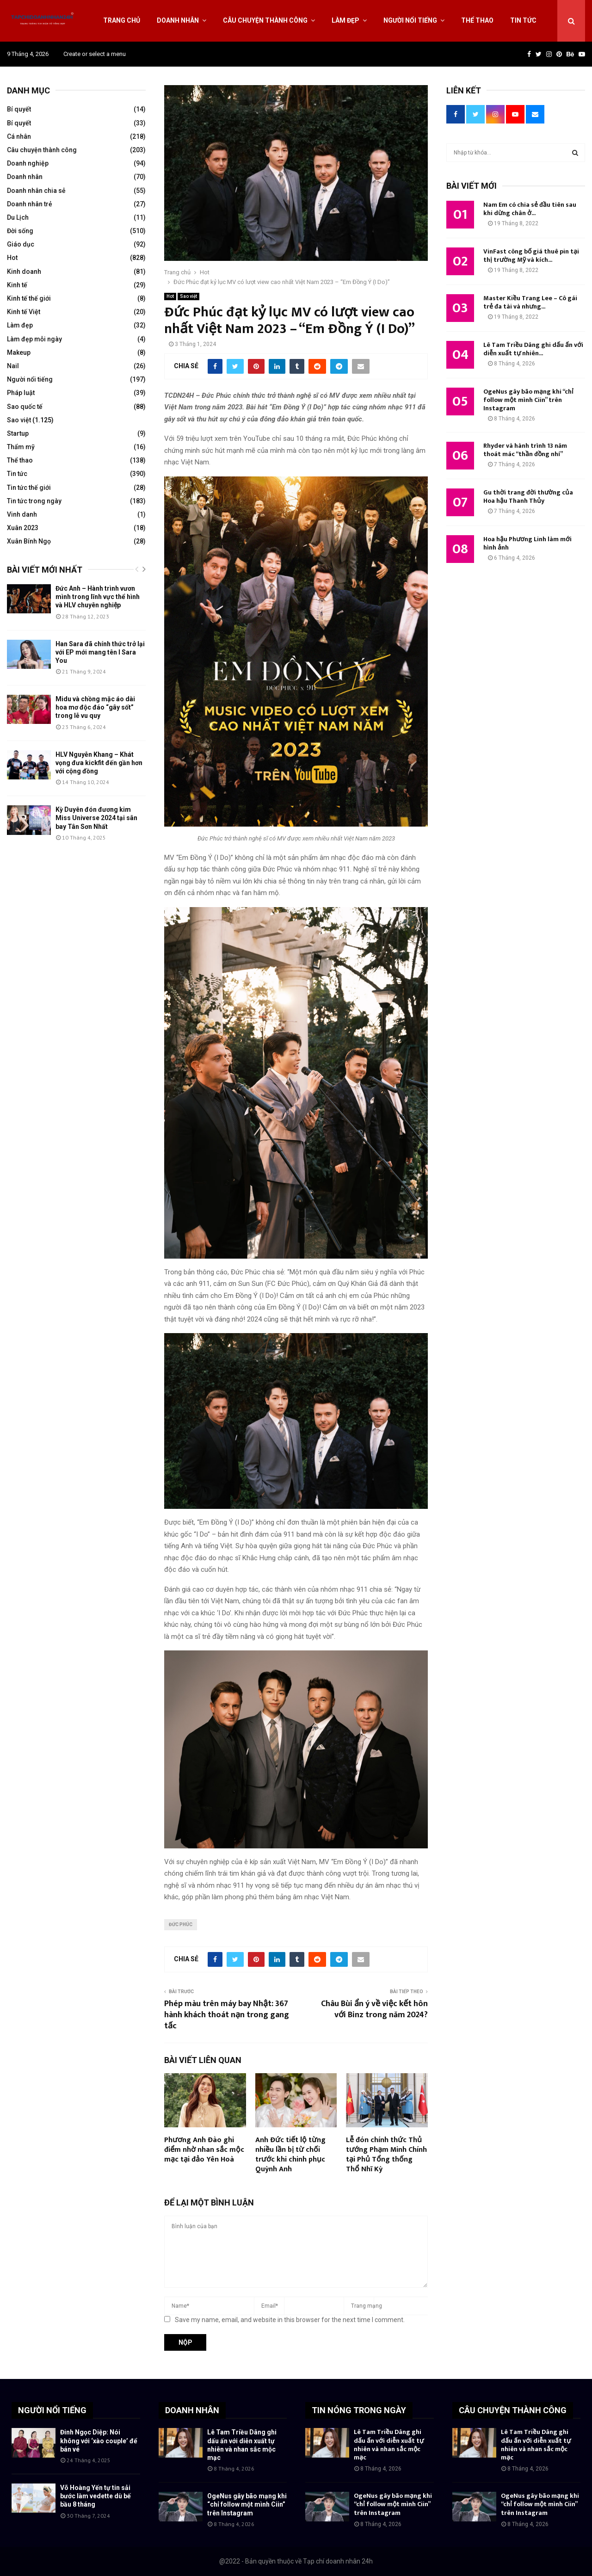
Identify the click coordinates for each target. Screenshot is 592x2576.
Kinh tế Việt (23, 311)
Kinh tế (17, 285)
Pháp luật (21, 392)
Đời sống (20, 231)
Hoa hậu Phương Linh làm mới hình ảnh (527, 543)
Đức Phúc (180, 1924)
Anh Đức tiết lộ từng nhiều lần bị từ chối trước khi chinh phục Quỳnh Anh (290, 2154)
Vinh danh (22, 514)
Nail (13, 366)
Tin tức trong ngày (34, 501)
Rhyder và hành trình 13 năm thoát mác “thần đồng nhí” (525, 449)
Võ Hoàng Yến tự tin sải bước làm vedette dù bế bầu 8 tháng (95, 2496)
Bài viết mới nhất (44, 570)
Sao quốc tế (25, 406)
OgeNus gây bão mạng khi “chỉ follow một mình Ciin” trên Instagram (528, 400)
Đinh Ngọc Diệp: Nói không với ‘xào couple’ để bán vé (98, 2440)
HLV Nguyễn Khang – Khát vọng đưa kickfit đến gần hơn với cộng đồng (99, 763)
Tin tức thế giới (29, 487)
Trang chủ (121, 20)
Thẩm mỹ (21, 447)
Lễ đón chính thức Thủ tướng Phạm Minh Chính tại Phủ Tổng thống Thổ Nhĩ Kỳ (386, 2154)
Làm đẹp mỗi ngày (34, 339)
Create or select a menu (94, 53)
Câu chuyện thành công (265, 20)
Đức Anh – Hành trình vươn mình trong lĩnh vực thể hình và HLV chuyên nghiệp (98, 597)
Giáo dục (20, 244)
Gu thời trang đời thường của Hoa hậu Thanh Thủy (528, 496)
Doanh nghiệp (28, 163)
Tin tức (523, 20)
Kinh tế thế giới (29, 298)
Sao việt (188, 296)
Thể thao (477, 20)
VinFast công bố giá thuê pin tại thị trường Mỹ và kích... (531, 255)
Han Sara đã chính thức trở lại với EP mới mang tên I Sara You (100, 652)
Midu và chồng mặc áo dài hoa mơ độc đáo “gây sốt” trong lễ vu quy (95, 707)
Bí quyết (19, 109)
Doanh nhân (178, 20)
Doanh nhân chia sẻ (36, 190)
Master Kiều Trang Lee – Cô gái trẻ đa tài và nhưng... (530, 302)
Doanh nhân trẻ (29, 204)
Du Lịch (18, 217)
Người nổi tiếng (410, 20)
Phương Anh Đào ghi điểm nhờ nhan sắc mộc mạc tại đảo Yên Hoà (204, 2150)
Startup (18, 433)
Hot (170, 296)
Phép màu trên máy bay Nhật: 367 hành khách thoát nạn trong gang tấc (226, 2015)
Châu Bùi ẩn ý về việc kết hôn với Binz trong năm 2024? (374, 2009)
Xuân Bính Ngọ (29, 541)
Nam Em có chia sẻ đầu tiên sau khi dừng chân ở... (529, 208)
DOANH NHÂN (192, 2410)
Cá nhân (19, 136)
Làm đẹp (345, 20)
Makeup (19, 352)
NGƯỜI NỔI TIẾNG (52, 2410)
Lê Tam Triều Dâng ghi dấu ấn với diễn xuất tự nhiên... (533, 349)
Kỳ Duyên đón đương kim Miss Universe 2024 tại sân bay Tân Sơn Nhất (96, 818)
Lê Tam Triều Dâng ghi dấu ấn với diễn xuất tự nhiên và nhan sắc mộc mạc (389, 2445)
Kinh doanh (24, 271)
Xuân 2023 (22, 527)
